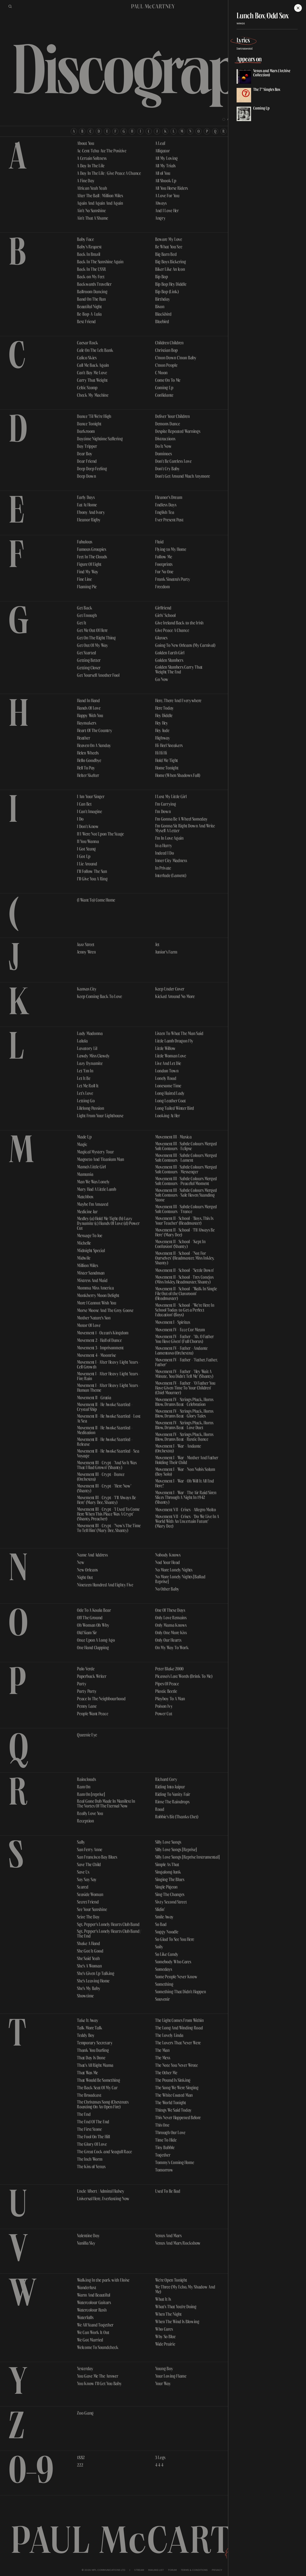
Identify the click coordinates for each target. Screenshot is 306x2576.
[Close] (298, 8)
